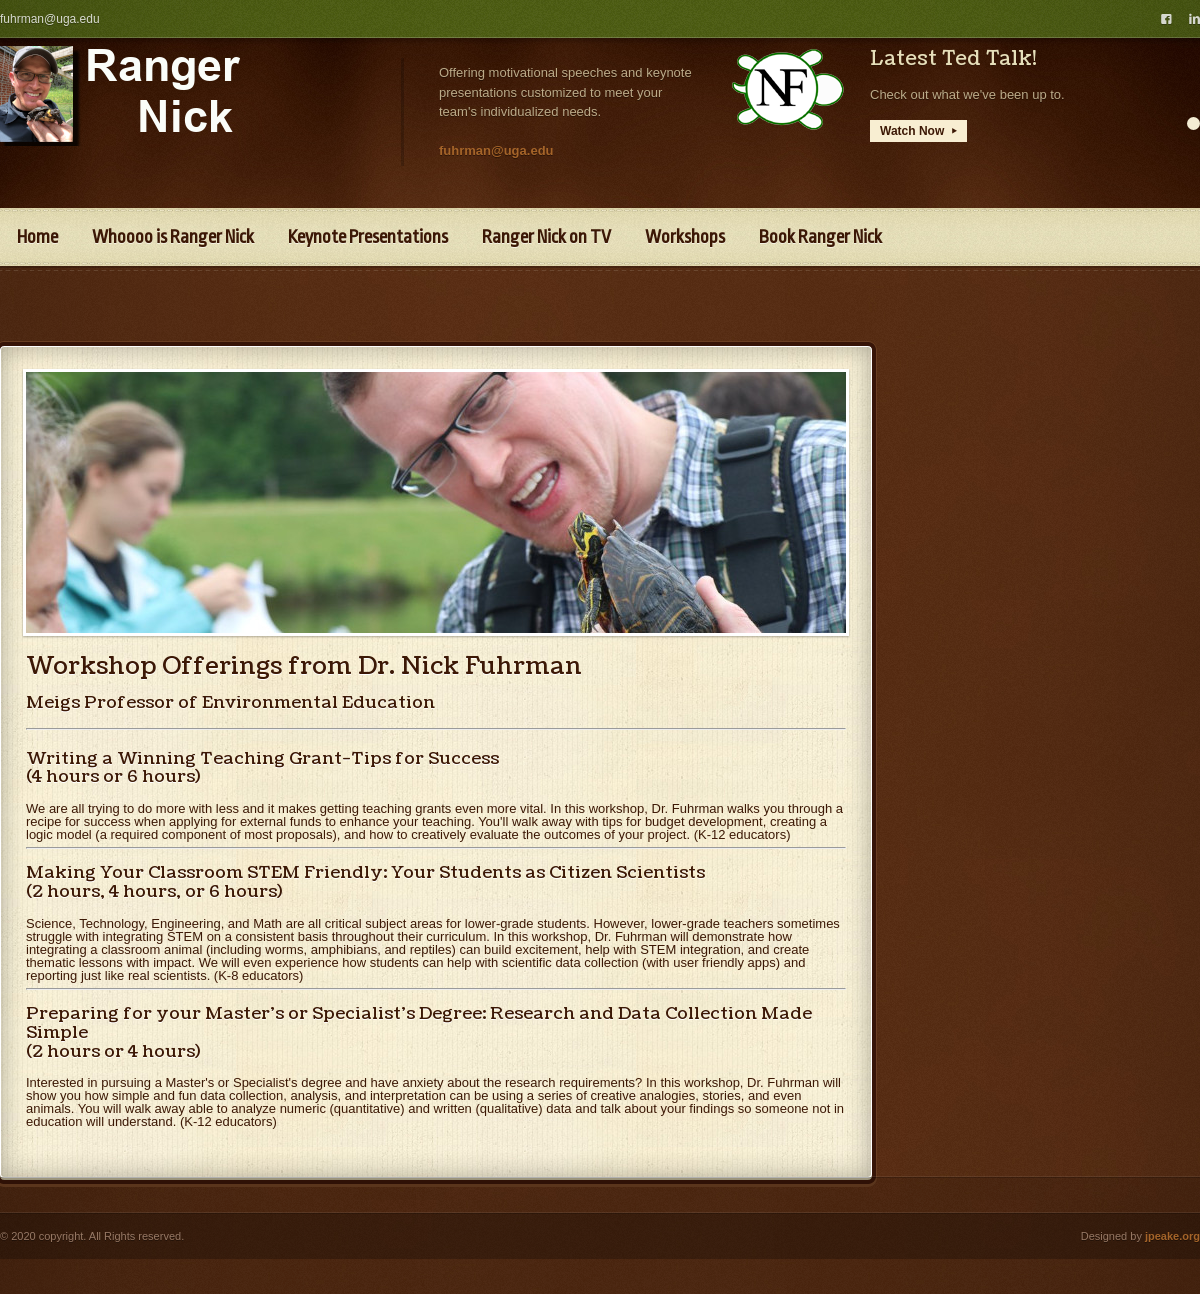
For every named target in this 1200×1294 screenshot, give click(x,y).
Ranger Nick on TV (546, 237)
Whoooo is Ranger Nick (173, 237)
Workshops (685, 237)
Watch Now (918, 131)
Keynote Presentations (368, 237)
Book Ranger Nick (820, 237)
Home (37, 237)
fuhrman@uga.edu (50, 19)
